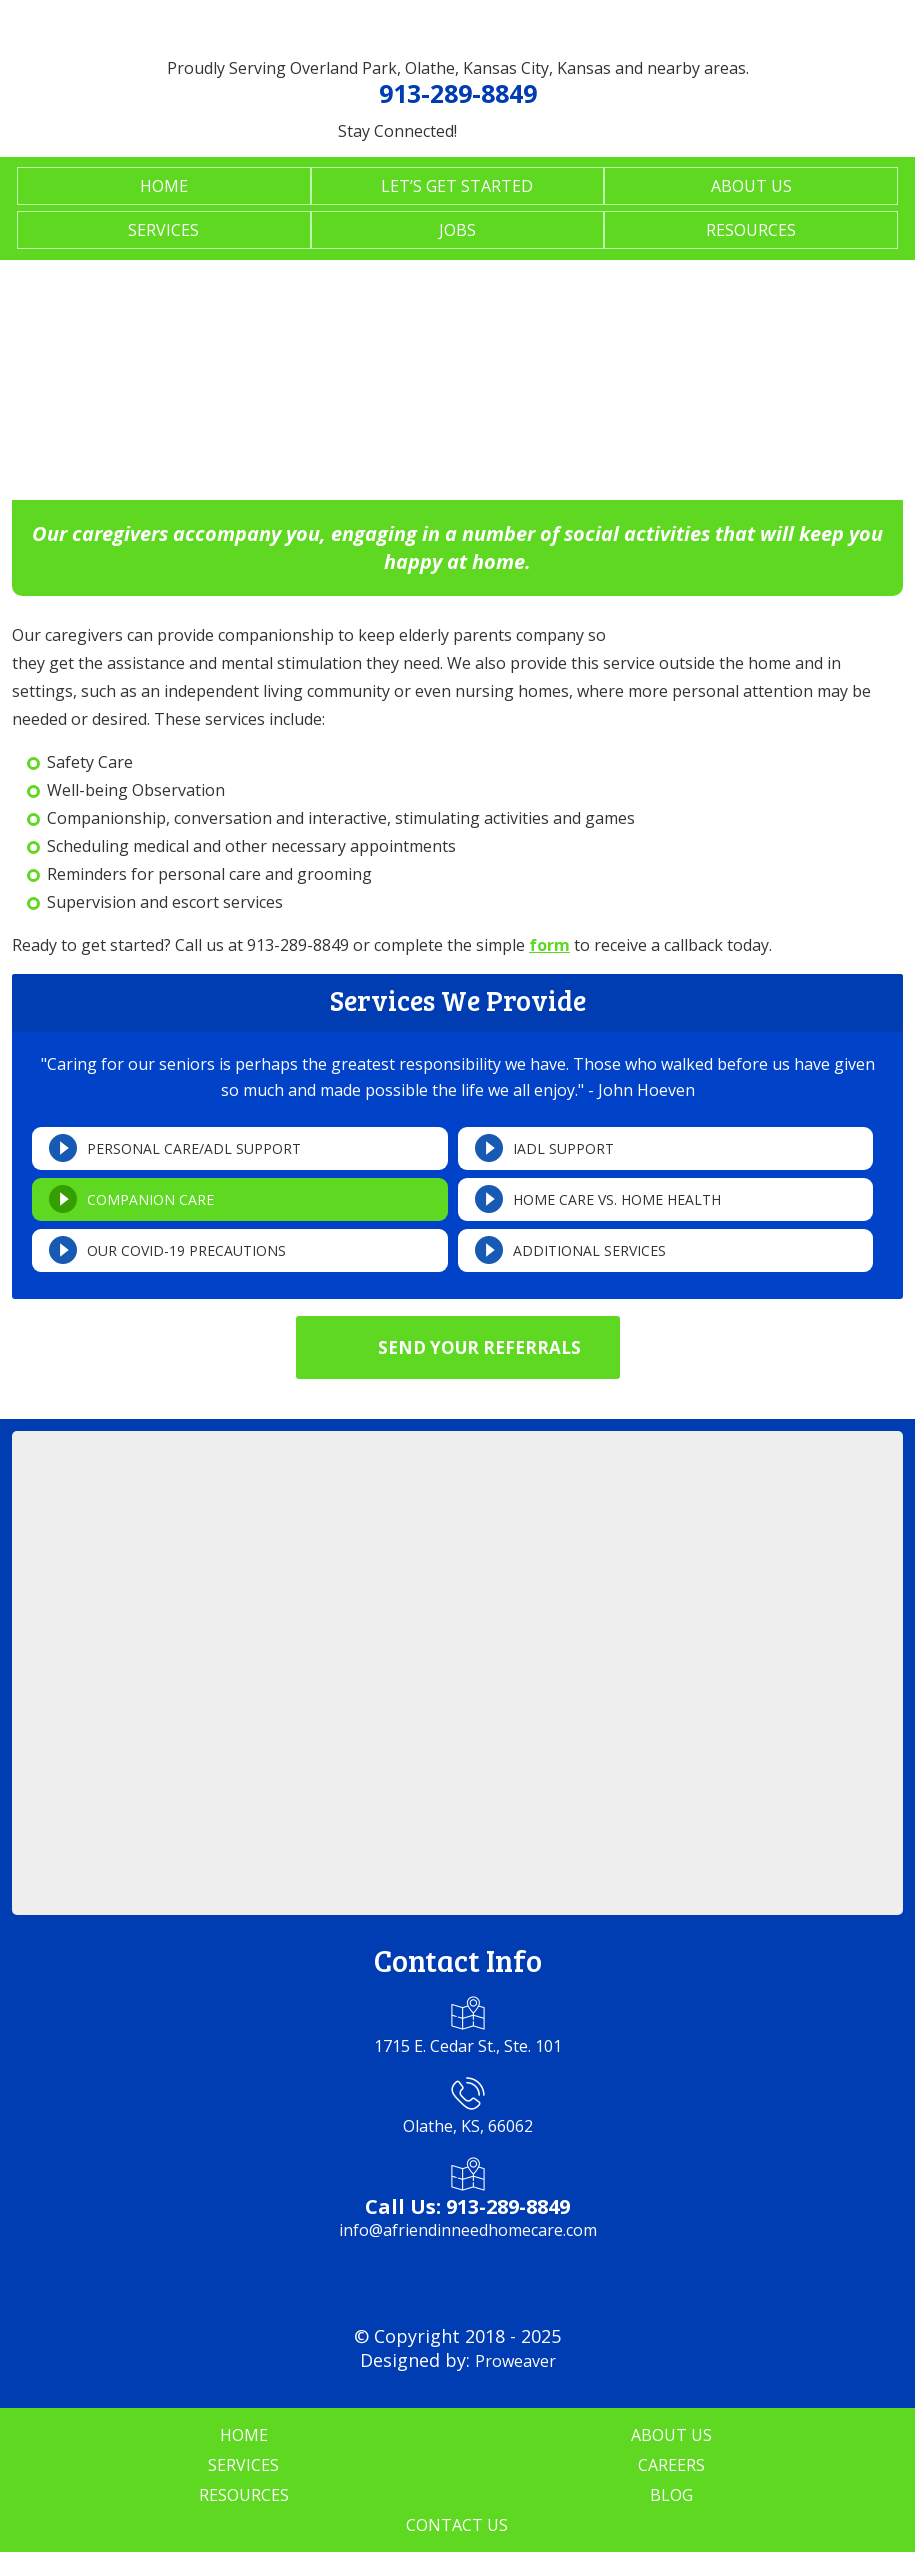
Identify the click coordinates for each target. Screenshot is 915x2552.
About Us (751, 186)
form (549, 945)
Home (164, 186)
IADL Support (563, 1148)
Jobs (457, 230)
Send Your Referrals (479, 1347)
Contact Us (457, 2525)
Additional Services (589, 1250)
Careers (671, 2465)
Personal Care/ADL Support (194, 1148)
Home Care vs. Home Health (617, 1199)
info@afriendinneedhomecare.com (468, 2230)
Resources (751, 230)
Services (163, 230)
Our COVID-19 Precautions (186, 1250)
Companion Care (150, 1199)
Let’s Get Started (457, 186)
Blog (671, 2495)
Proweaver (515, 2361)
